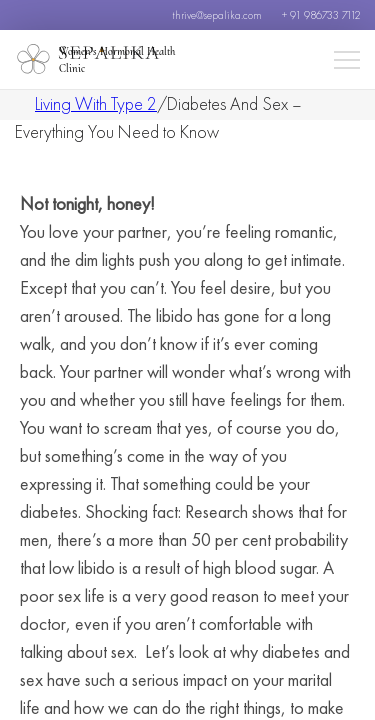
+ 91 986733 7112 (321, 15)
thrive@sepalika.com (217, 15)
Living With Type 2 (96, 103)
